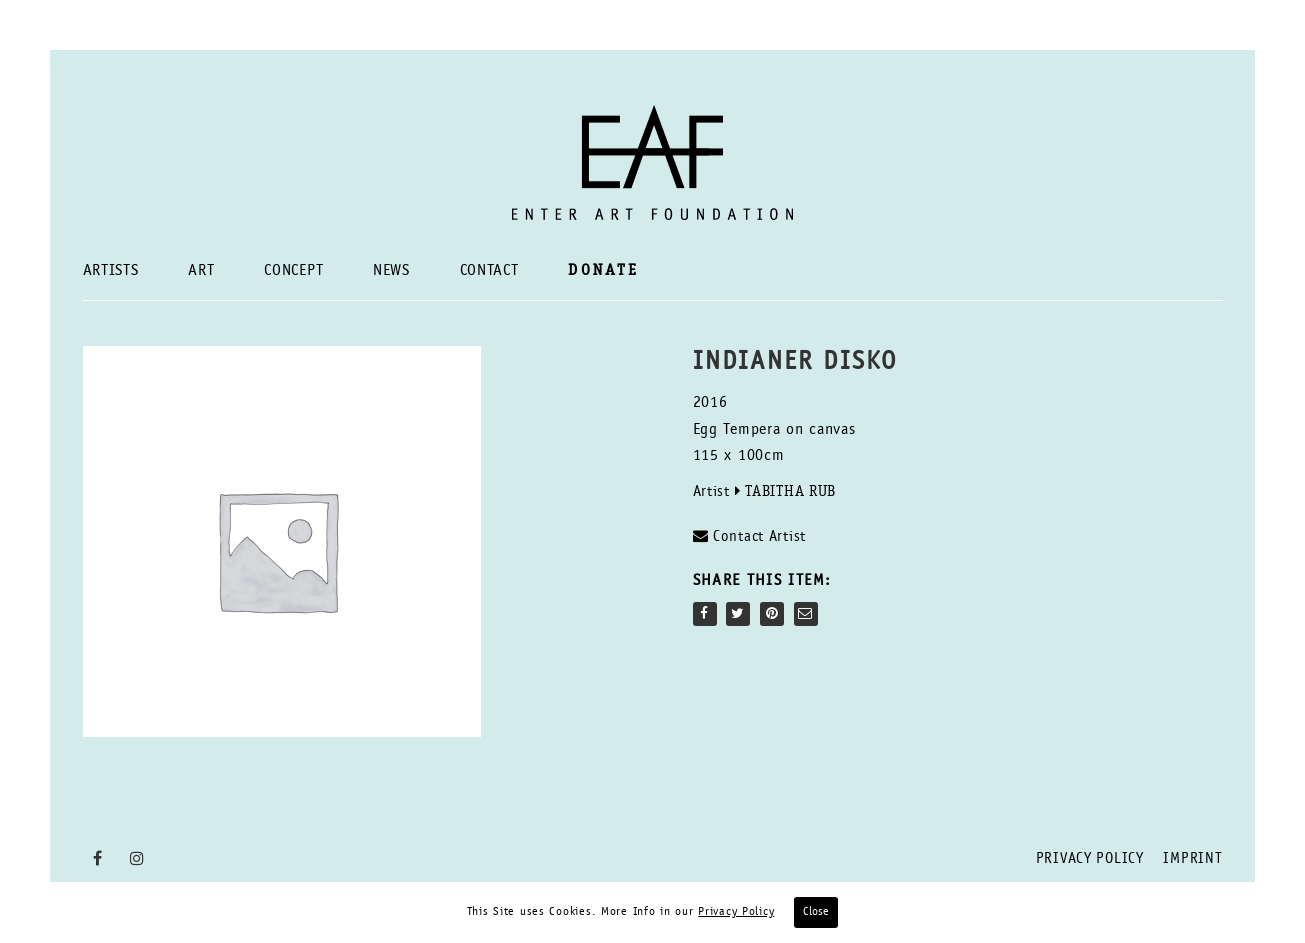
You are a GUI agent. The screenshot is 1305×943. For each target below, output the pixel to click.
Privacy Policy (1090, 859)
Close (816, 912)
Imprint (1192, 859)
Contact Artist (750, 536)
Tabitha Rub (790, 492)
